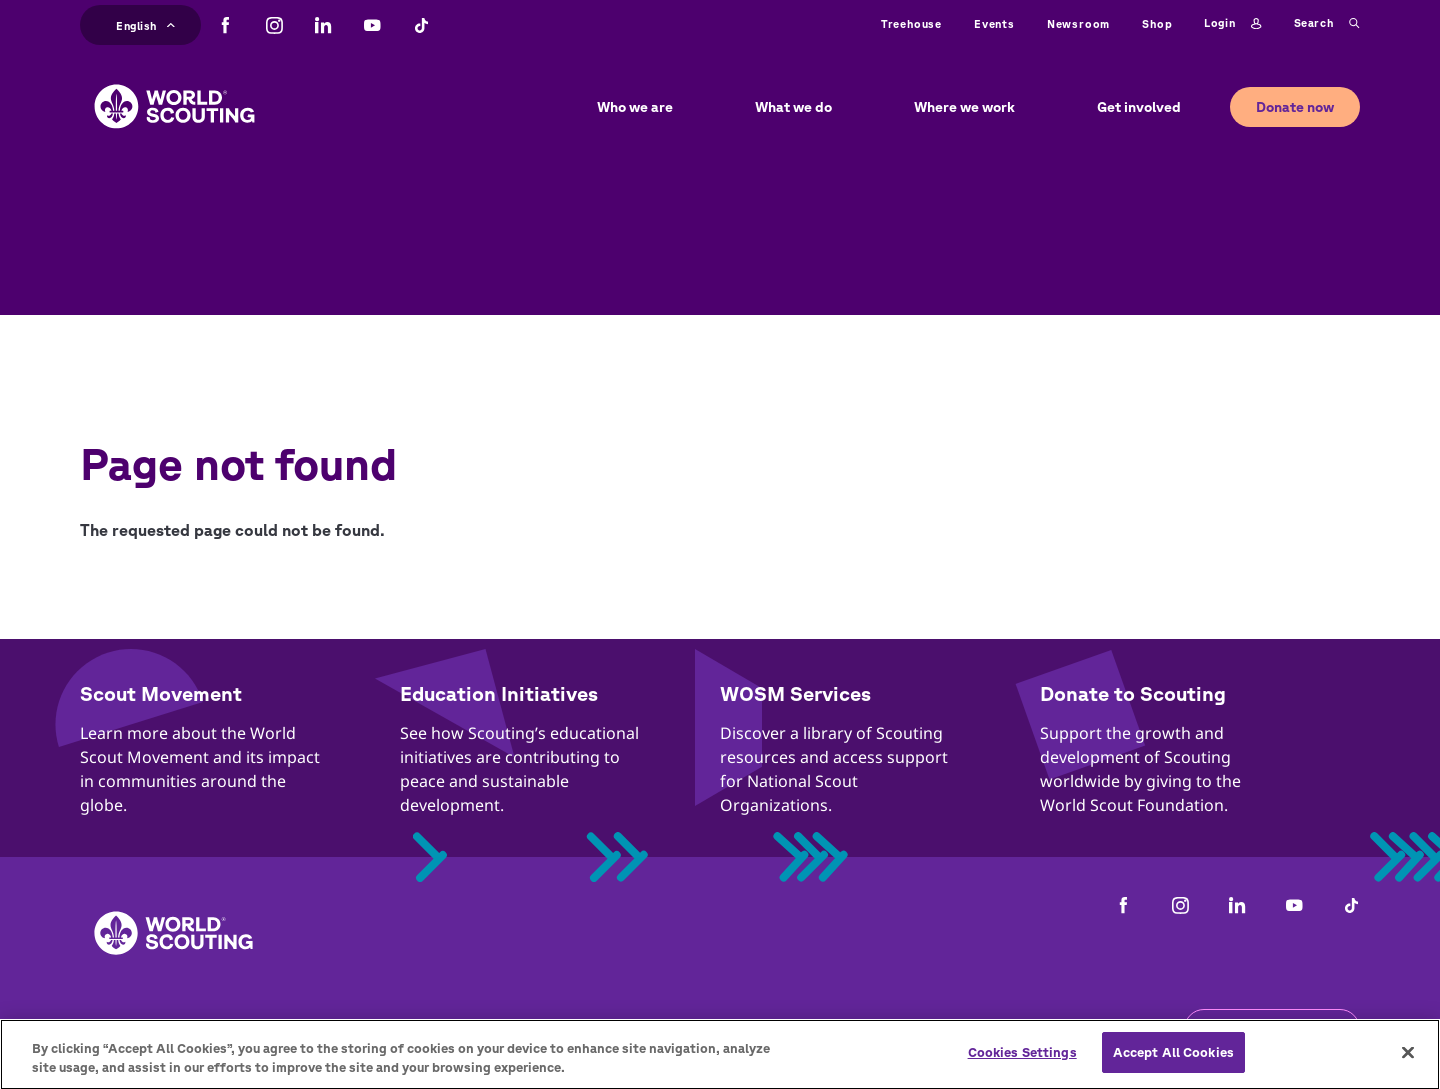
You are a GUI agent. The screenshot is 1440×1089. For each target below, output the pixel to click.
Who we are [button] (635, 107)
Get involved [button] (1139, 107)
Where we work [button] (964, 107)
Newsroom (1078, 23)
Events (994, 23)
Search (1327, 24)
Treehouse (911, 23)
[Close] (1408, 1063)
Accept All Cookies (1173, 1062)
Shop (1157, 23)
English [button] (145, 23)
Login (1232, 24)
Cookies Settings (1022, 1062)
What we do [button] (793, 107)
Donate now (1295, 107)
